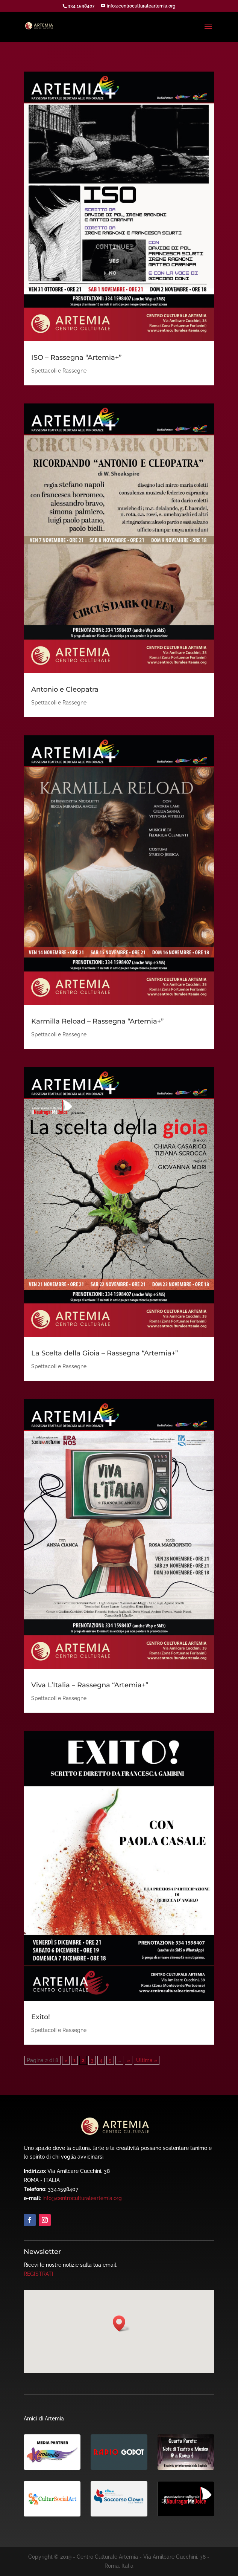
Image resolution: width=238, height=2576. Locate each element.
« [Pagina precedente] (65, 2060)
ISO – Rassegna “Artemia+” (76, 357)
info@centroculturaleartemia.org (82, 2198)
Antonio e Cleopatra (65, 689)
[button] (121, 2323)
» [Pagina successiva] (128, 2060)
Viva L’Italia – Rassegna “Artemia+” (89, 1685)
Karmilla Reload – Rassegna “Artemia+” (97, 1021)
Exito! (40, 2017)
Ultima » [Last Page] (146, 2060)
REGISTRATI (38, 2274)
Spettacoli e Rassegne (58, 371)
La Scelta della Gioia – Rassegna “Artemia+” (104, 1353)
